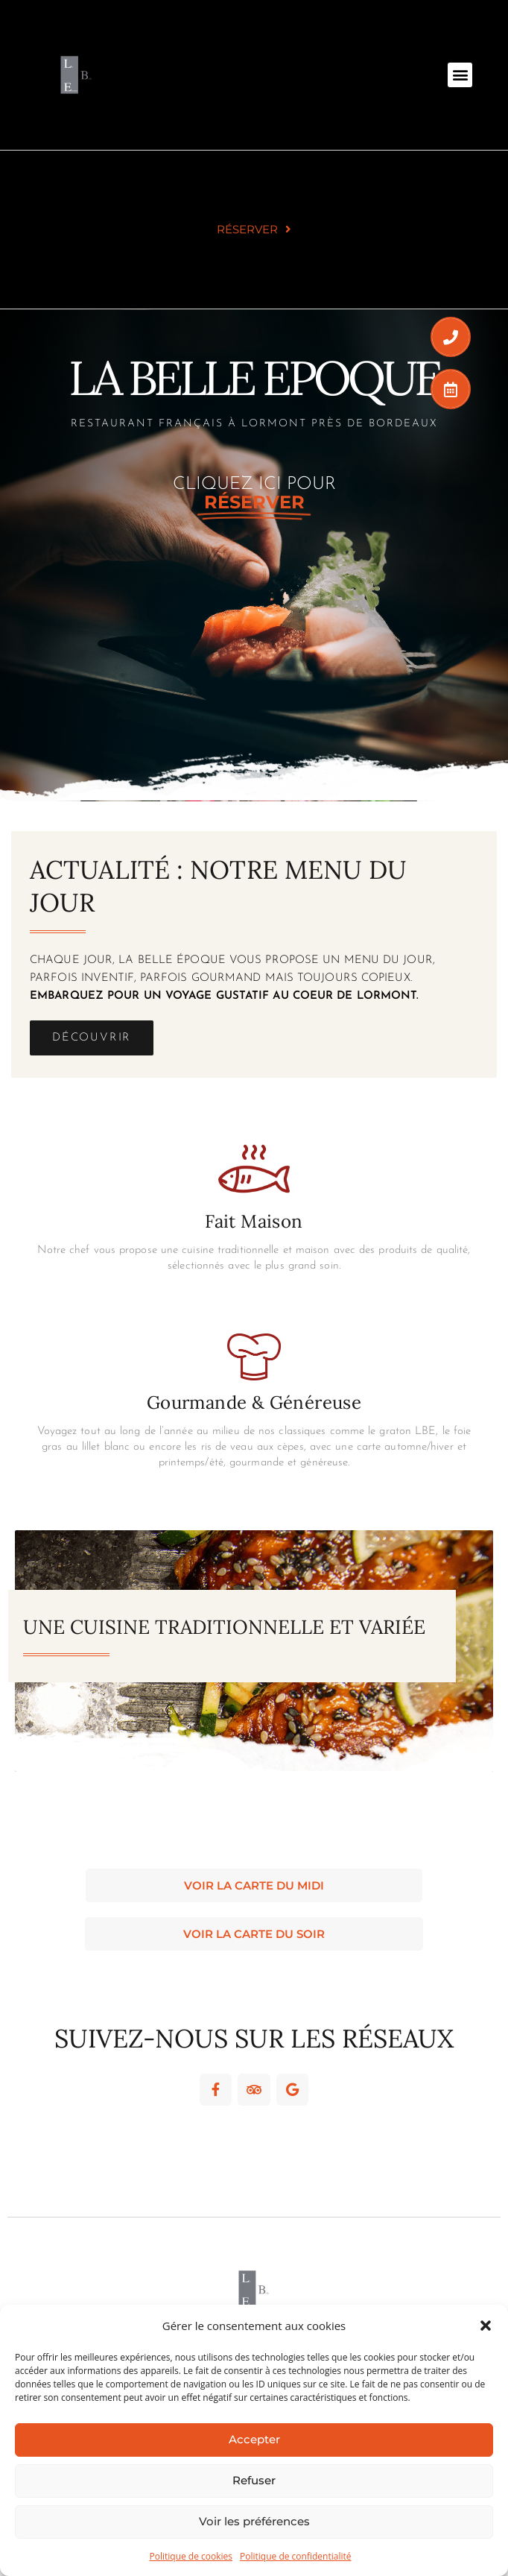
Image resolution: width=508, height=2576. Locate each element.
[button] (485, 2325)
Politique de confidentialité (295, 2556)
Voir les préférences (254, 2521)
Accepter (254, 2439)
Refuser (254, 2480)
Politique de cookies (191, 2556)
